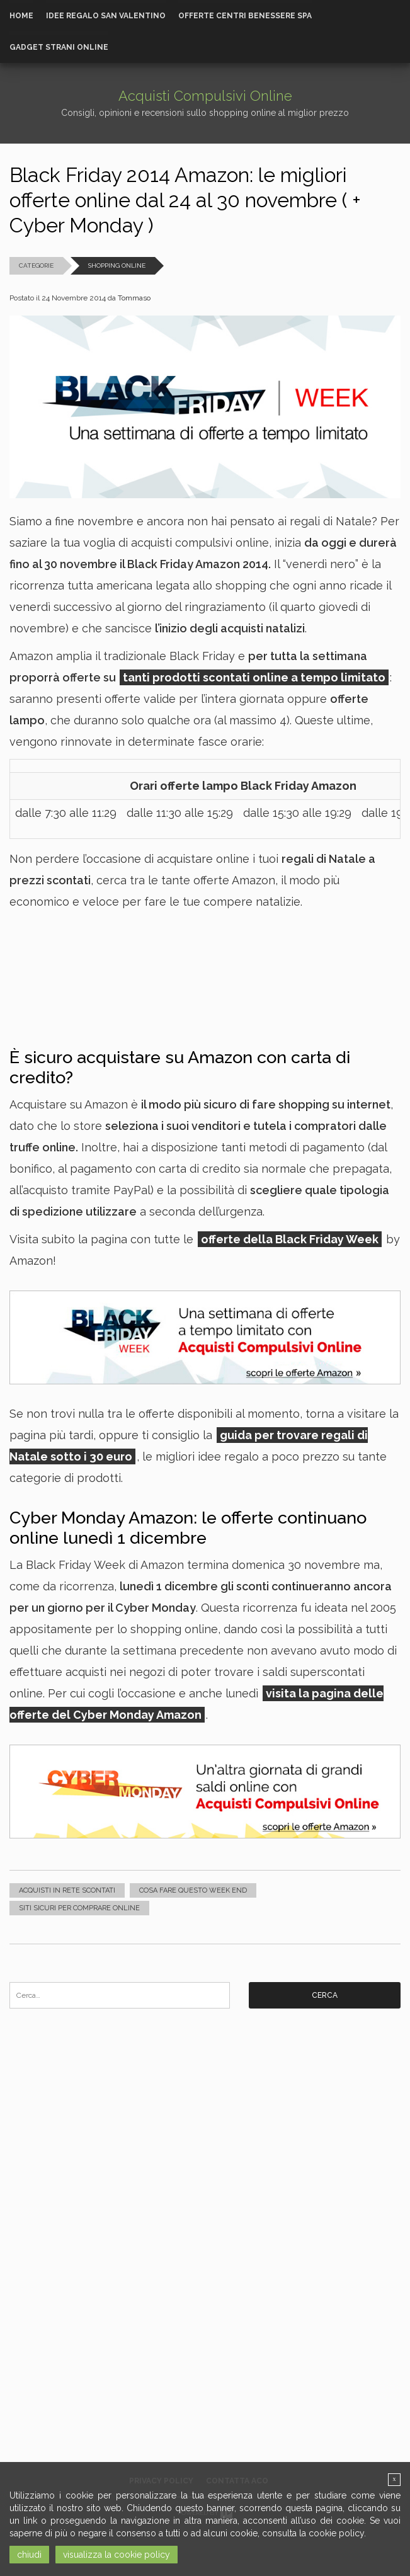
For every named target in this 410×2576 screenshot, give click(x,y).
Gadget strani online (58, 47)
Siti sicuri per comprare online (79, 1908)
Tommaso (134, 298)
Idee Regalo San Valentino (106, 15)
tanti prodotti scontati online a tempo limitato (254, 677)
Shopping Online (116, 265)
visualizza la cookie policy (116, 2555)
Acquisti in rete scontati (67, 1890)
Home (21, 15)
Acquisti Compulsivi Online (205, 96)
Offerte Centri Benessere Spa (245, 15)
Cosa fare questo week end (193, 1890)
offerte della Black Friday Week (290, 1239)
